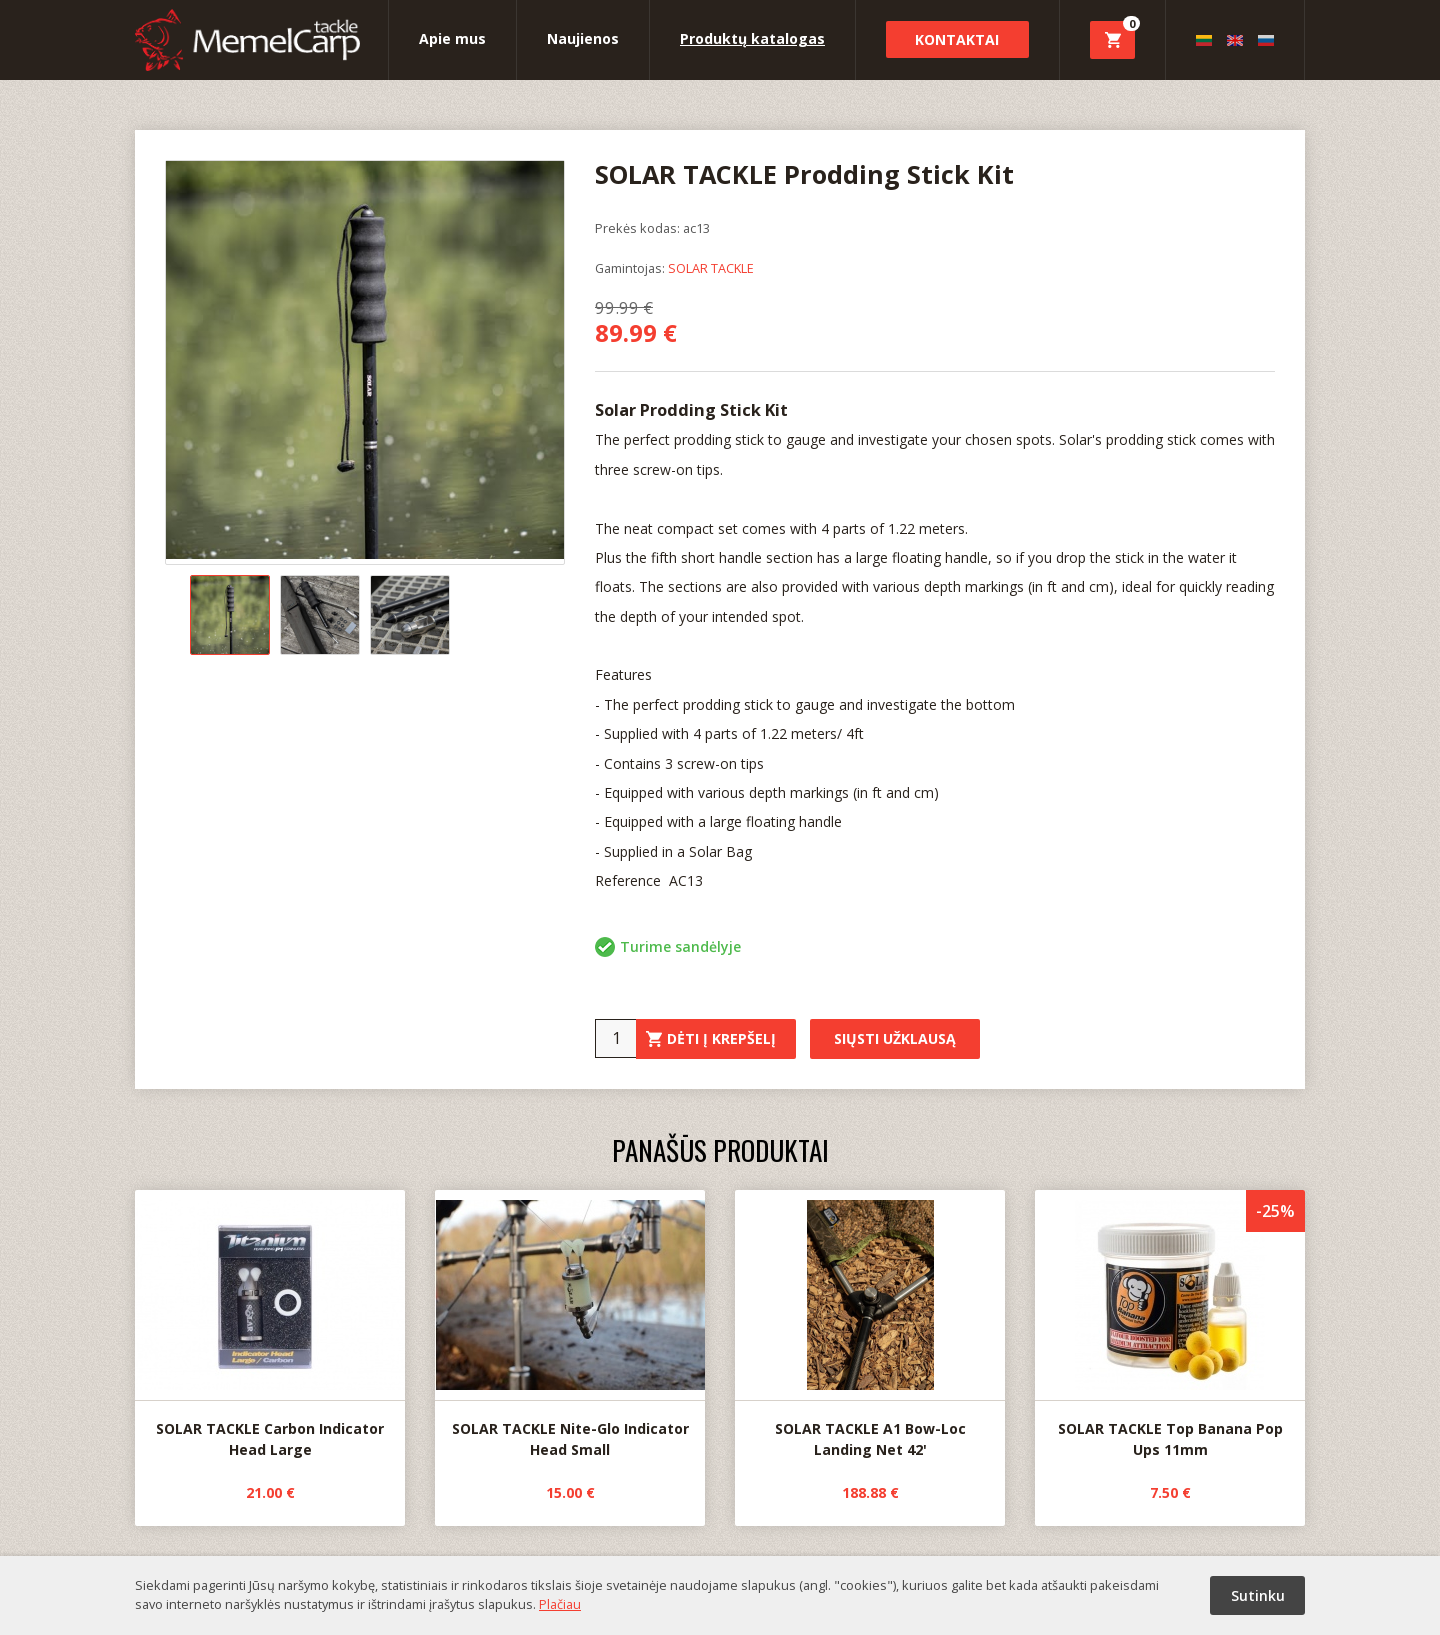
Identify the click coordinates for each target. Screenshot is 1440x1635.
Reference (630, 880)
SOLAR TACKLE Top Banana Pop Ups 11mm (1170, 1325)
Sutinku (1258, 1595)
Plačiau (560, 1604)
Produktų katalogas (752, 38)
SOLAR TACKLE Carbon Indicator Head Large (270, 1325)
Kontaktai (957, 39)
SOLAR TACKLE (711, 268)
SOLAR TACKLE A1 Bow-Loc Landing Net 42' (870, 1325)
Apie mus (452, 38)
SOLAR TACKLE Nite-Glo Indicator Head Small (570, 1325)
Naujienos (583, 38)
